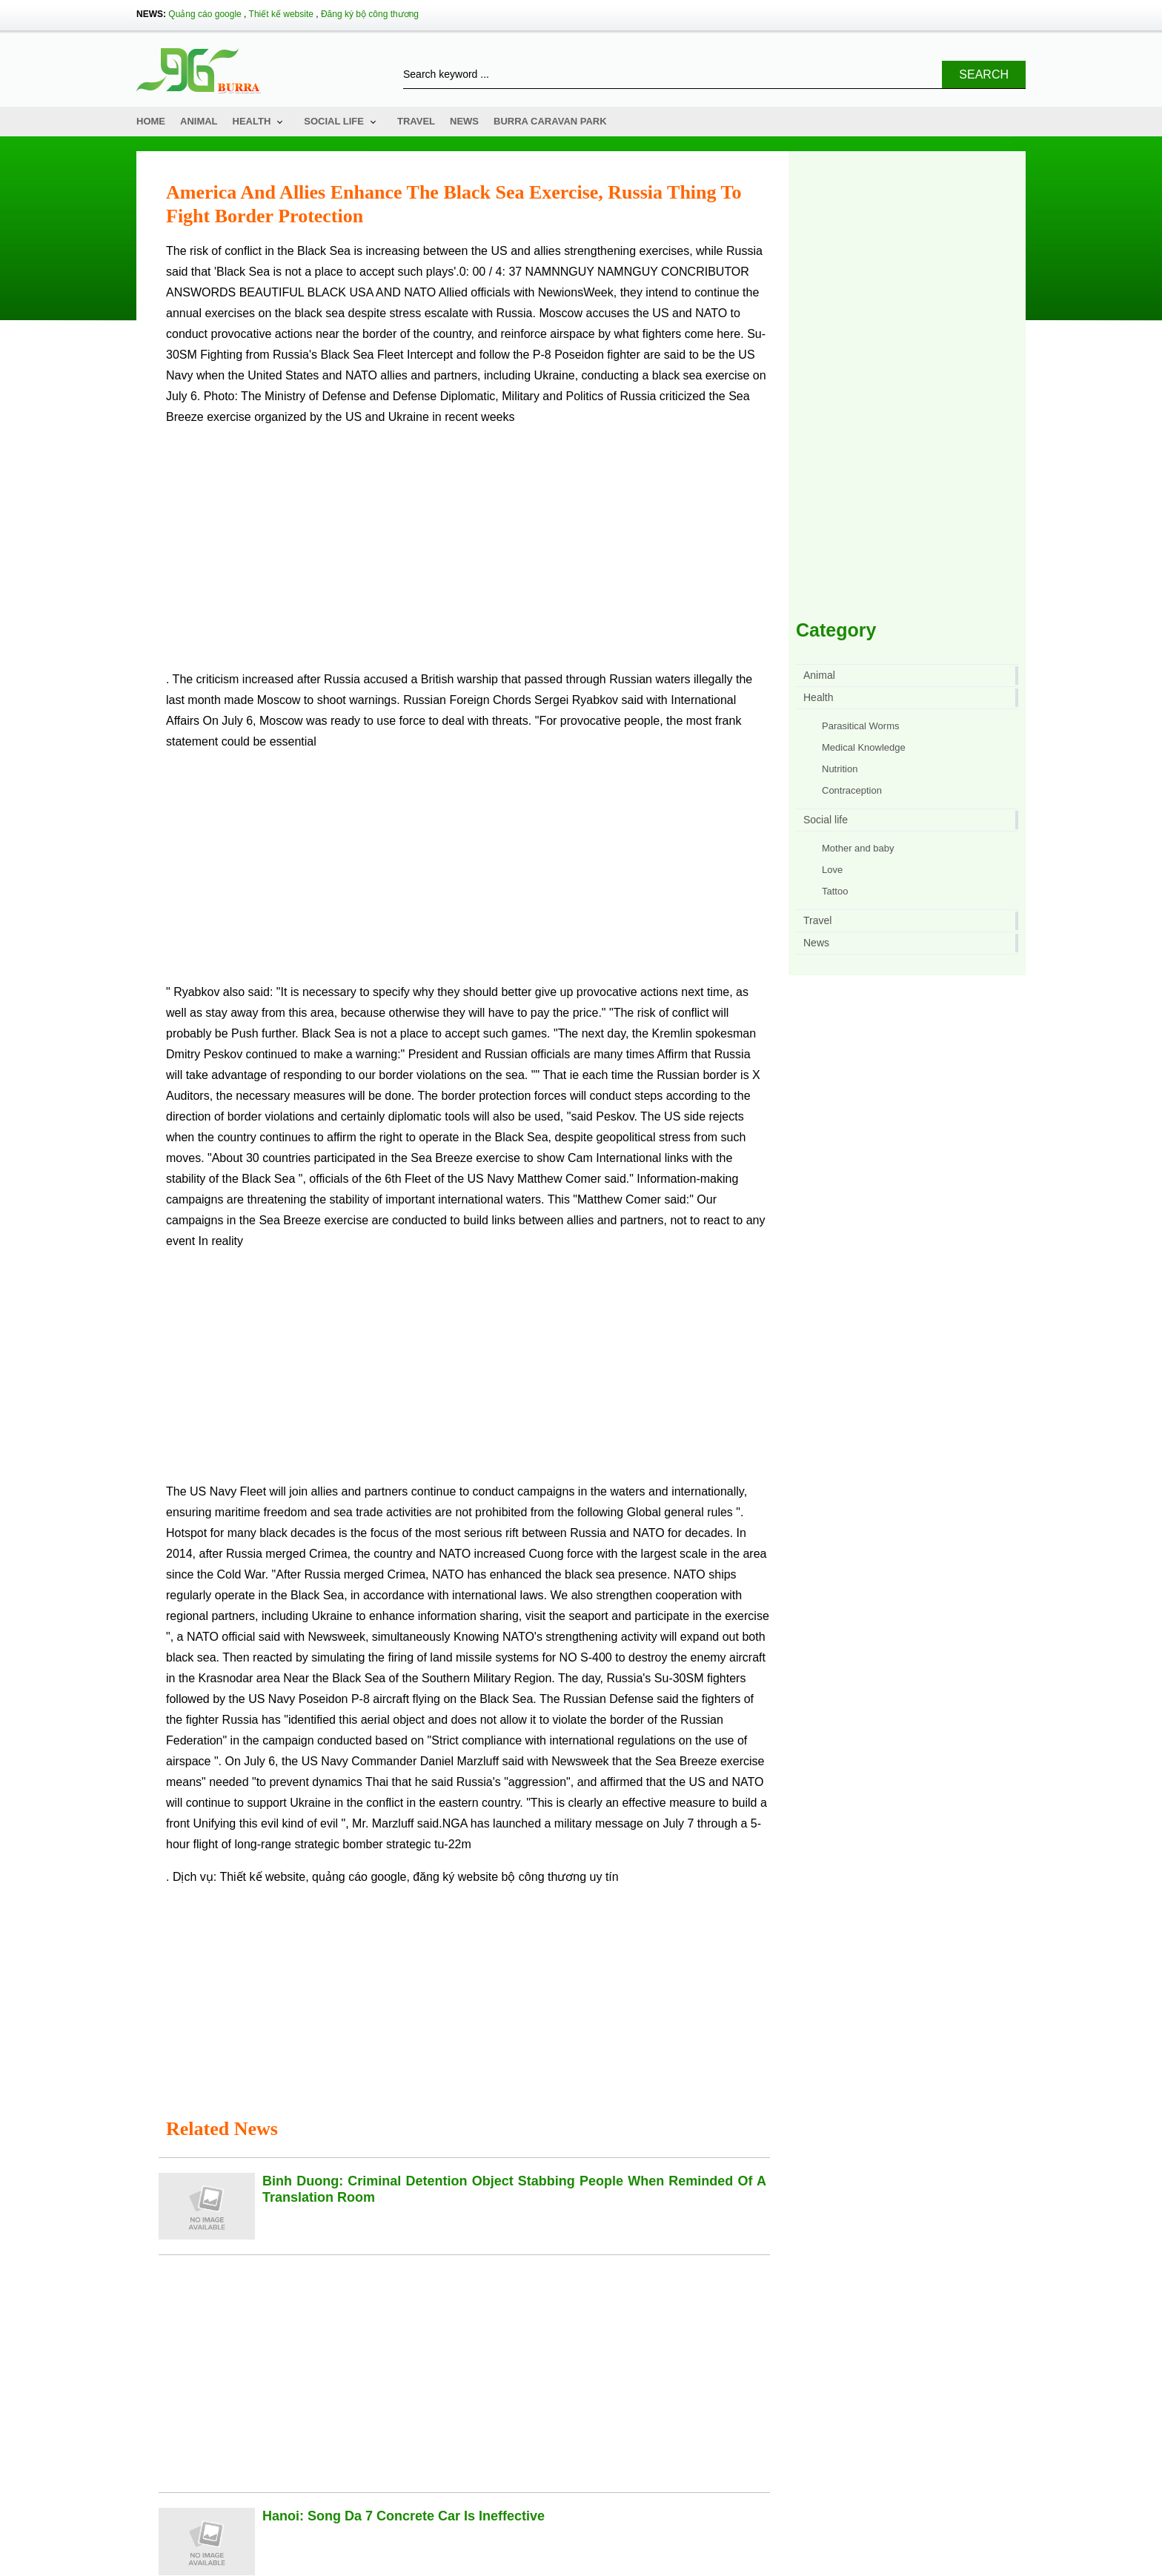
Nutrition (839, 768)
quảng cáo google (359, 1876)
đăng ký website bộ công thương (499, 1876)
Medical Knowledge (864, 747)
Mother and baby (858, 848)
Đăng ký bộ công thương (370, 14)
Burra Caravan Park (550, 121)
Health (252, 121)
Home (150, 121)
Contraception (852, 790)
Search (984, 74)
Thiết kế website (281, 14)
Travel (416, 121)
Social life (334, 121)
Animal (199, 121)
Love (832, 869)
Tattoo (835, 891)
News (464, 121)
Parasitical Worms (861, 725)
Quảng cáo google (204, 14)
